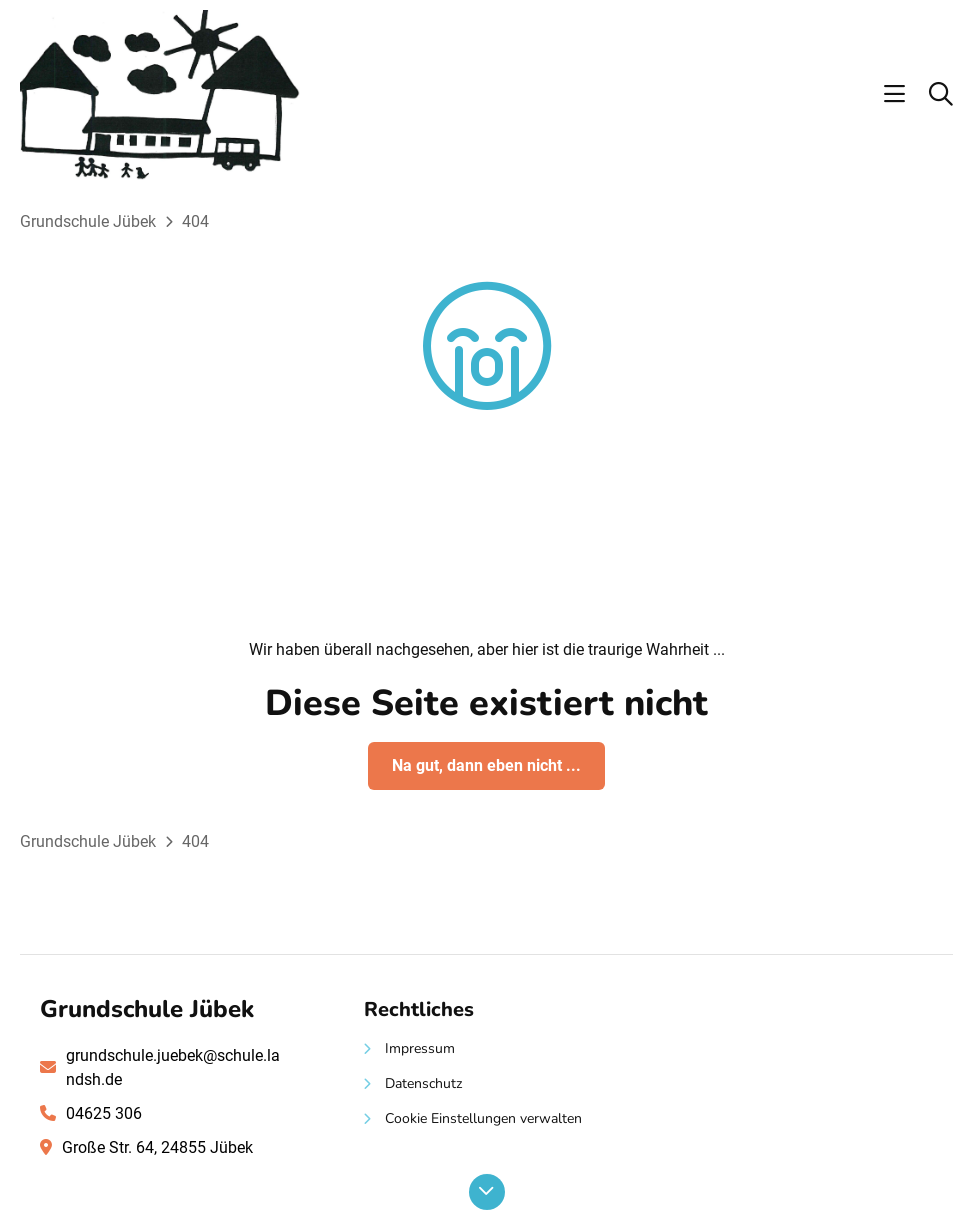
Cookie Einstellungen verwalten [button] (483, 1118)
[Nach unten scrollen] (487, 1192)
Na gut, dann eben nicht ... (486, 765)
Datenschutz (423, 1083)
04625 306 (104, 1113)
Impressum (420, 1048)
